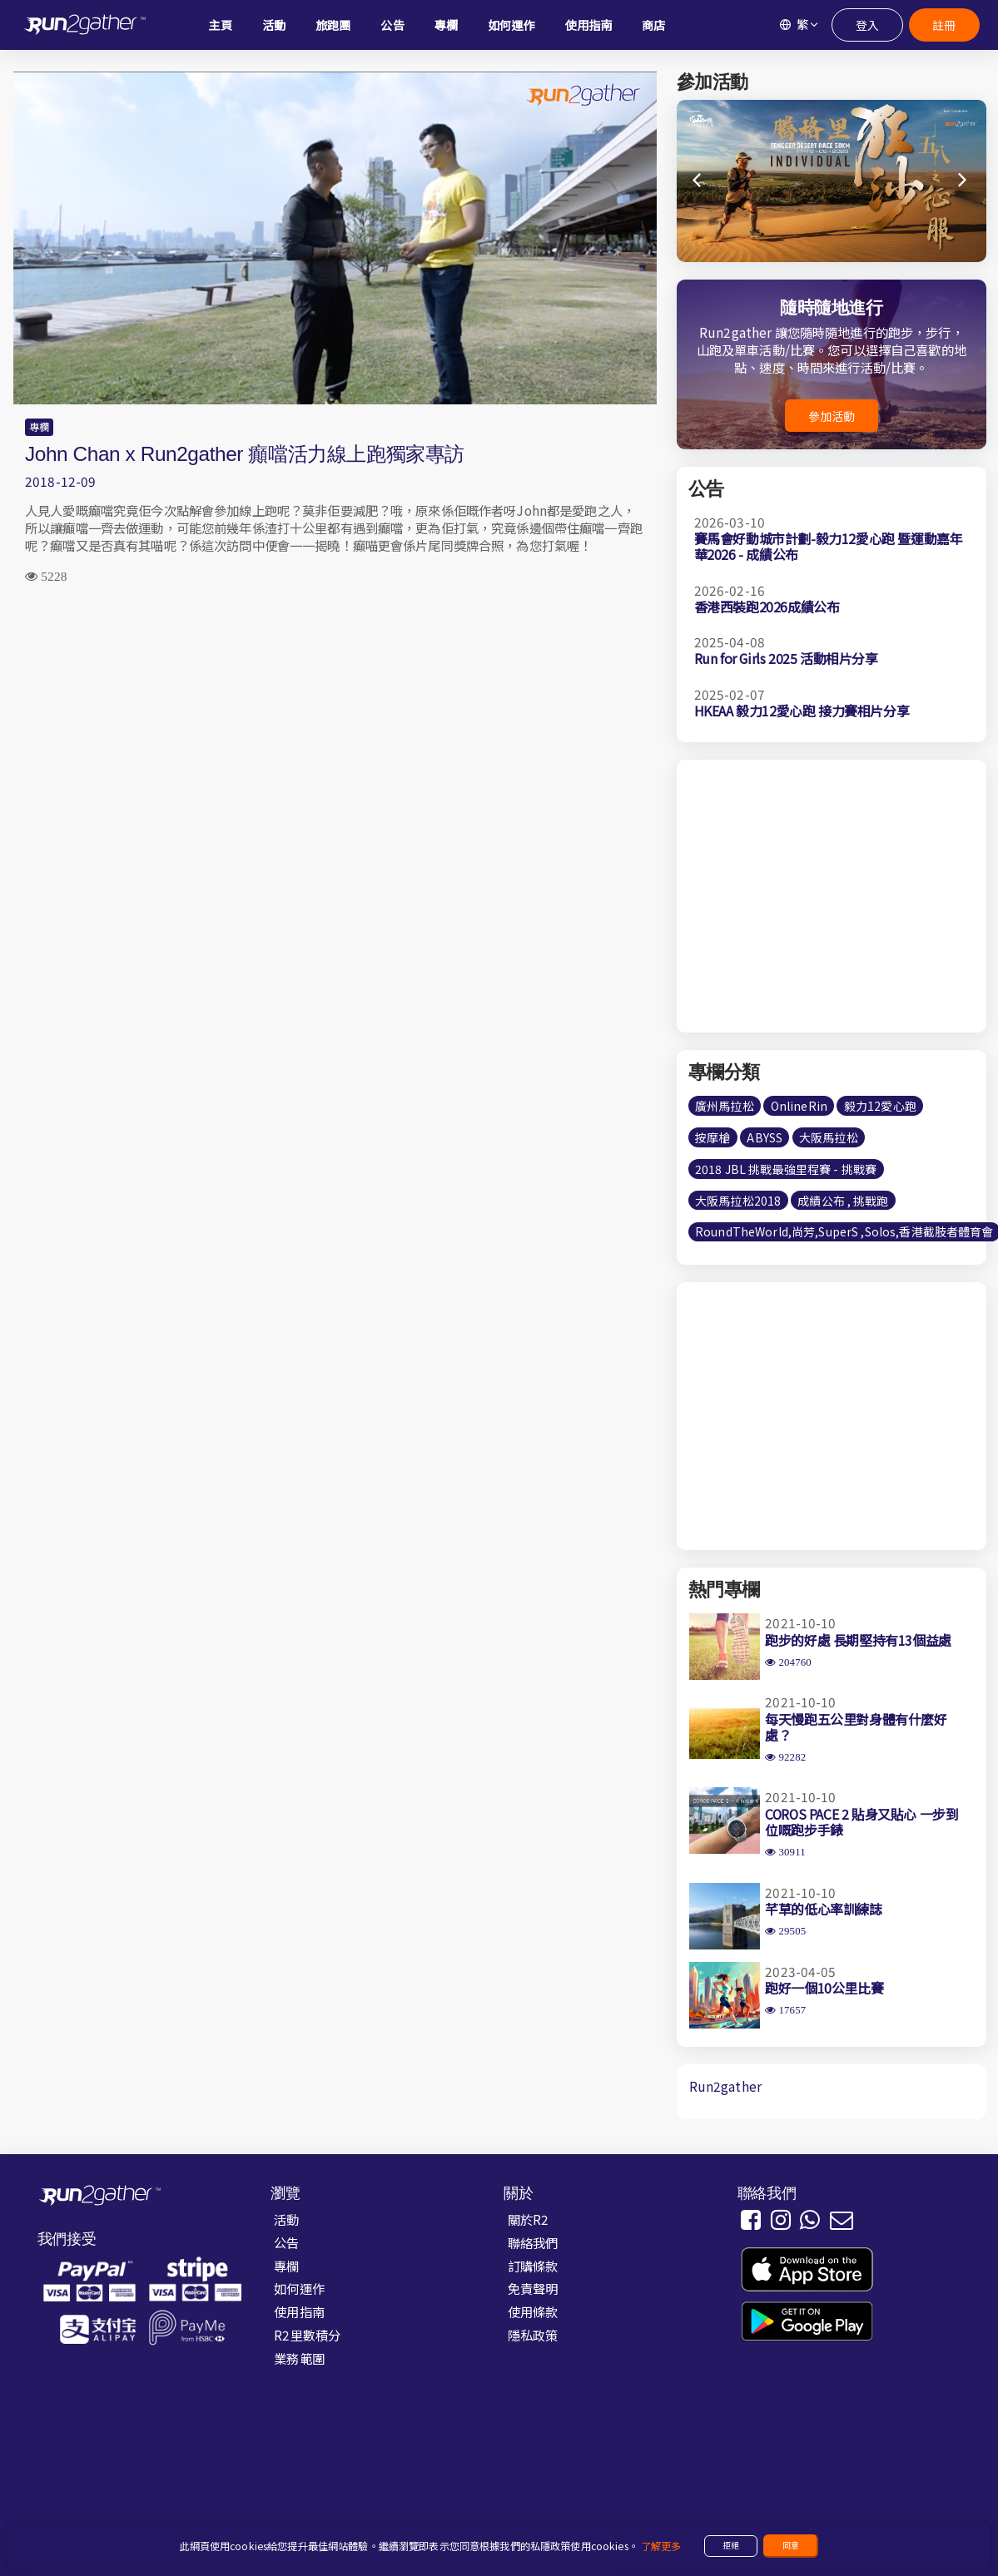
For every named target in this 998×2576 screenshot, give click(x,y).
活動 (286, 2219)
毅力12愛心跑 (880, 1105)
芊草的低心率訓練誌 (823, 1909)
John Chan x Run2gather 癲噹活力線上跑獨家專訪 (244, 454)
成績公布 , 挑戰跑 (842, 1200)
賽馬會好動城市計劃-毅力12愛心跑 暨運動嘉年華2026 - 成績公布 (828, 546)
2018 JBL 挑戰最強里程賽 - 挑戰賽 (785, 1169)
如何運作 (299, 2288)
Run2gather (725, 2086)
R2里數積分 (307, 2335)
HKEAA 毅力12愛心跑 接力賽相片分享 (802, 711)
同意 (790, 2545)
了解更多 (661, 2546)
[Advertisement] (335, 729)
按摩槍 (712, 1137)
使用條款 (533, 2311)
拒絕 (730, 2545)
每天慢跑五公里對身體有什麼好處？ (855, 1727)
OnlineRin (799, 1105)
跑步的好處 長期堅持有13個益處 (858, 1640)
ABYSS (764, 1137)
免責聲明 (533, 2288)
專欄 (39, 426)
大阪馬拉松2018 (738, 1200)
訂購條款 (533, 2265)
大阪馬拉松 (828, 1137)
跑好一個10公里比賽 (824, 1988)
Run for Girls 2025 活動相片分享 (786, 658)
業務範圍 (299, 2358)
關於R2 (528, 2219)
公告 (286, 2242)
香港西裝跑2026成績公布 (767, 607)
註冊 (943, 25)
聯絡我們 (533, 2242)
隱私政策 (533, 2335)
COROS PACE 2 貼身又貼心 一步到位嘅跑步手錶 (861, 1822)
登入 (866, 25)
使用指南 (299, 2311)
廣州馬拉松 (724, 1105)
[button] (963, 180)
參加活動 (832, 416)
